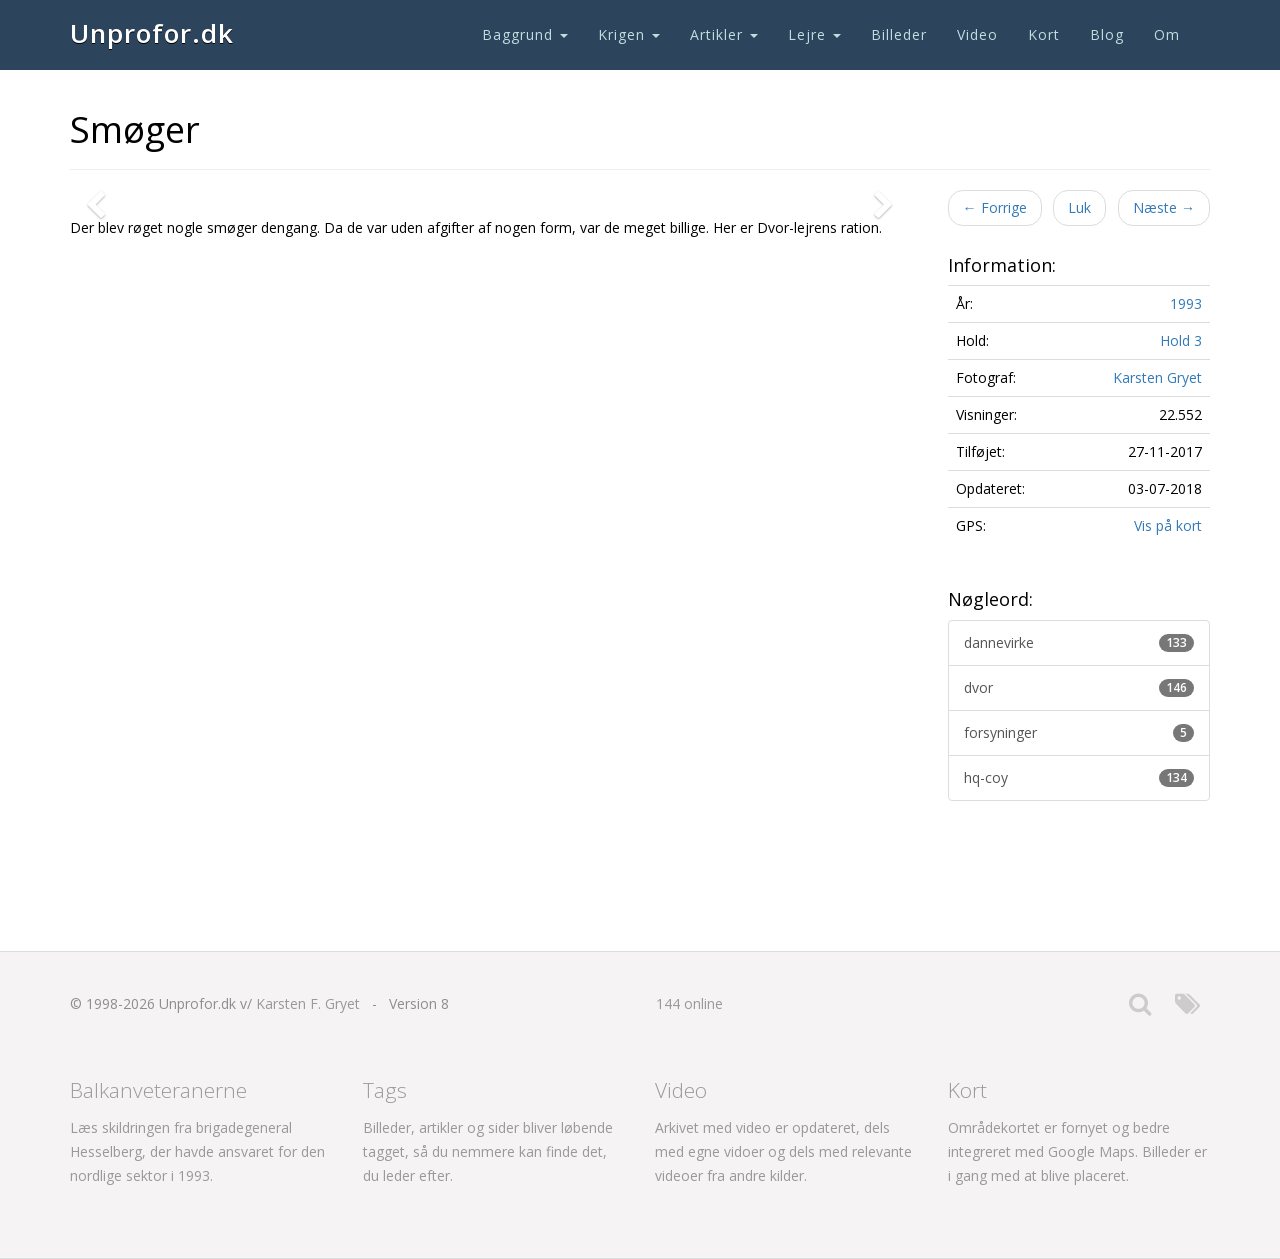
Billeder (899, 34)
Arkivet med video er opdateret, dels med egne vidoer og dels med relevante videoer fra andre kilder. (783, 1151)
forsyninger (1079, 732)
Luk (1079, 207)
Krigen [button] (629, 34)
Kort (1044, 34)
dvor (1079, 687)
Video (977, 34)
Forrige (995, 207)
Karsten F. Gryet (308, 1003)
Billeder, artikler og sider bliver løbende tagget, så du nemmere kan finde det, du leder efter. (488, 1151)
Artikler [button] (724, 34)
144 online (689, 1003)
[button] (100, 474)
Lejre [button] (814, 34)
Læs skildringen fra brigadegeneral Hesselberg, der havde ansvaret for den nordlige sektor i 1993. (197, 1151)
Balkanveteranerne (158, 1090)
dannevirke (1079, 642)
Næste (1164, 207)
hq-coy (1079, 777)
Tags (385, 1090)
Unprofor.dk (152, 33)
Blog (1107, 34)
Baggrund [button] (525, 34)
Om (1167, 34)
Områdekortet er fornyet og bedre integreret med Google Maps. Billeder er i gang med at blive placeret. (1077, 1151)
